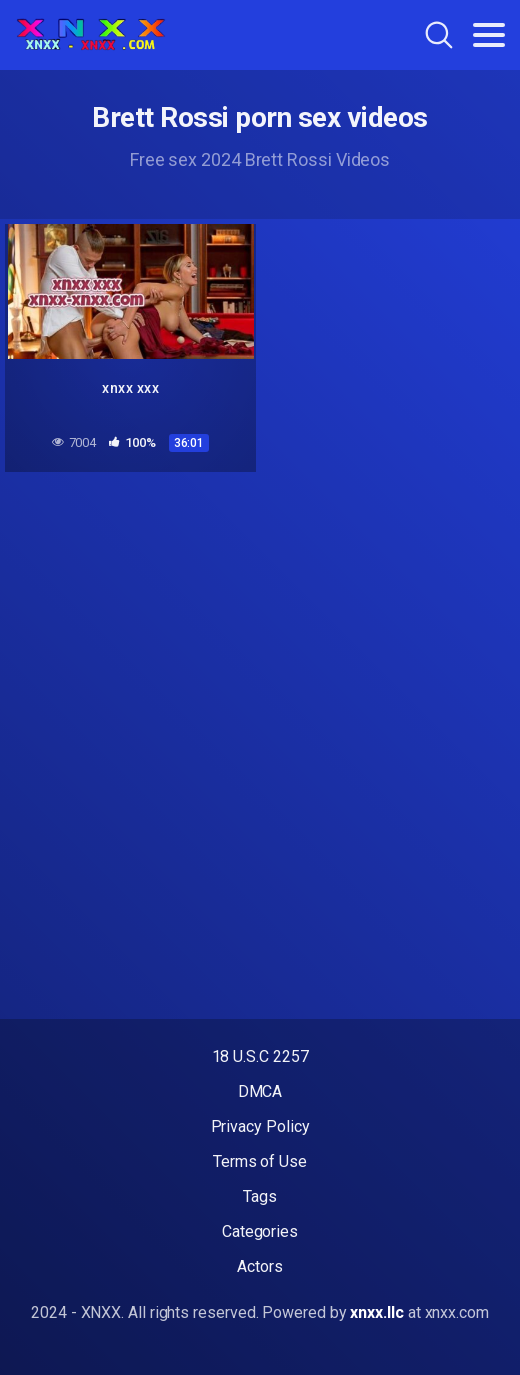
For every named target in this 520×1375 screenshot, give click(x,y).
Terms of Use (260, 1161)
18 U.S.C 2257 (260, 1056)
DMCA (260, 1091)
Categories (260, 1231)
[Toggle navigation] (489, 35)
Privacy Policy (260, 1126)
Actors (260, 1266)
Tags (260, 1196)
